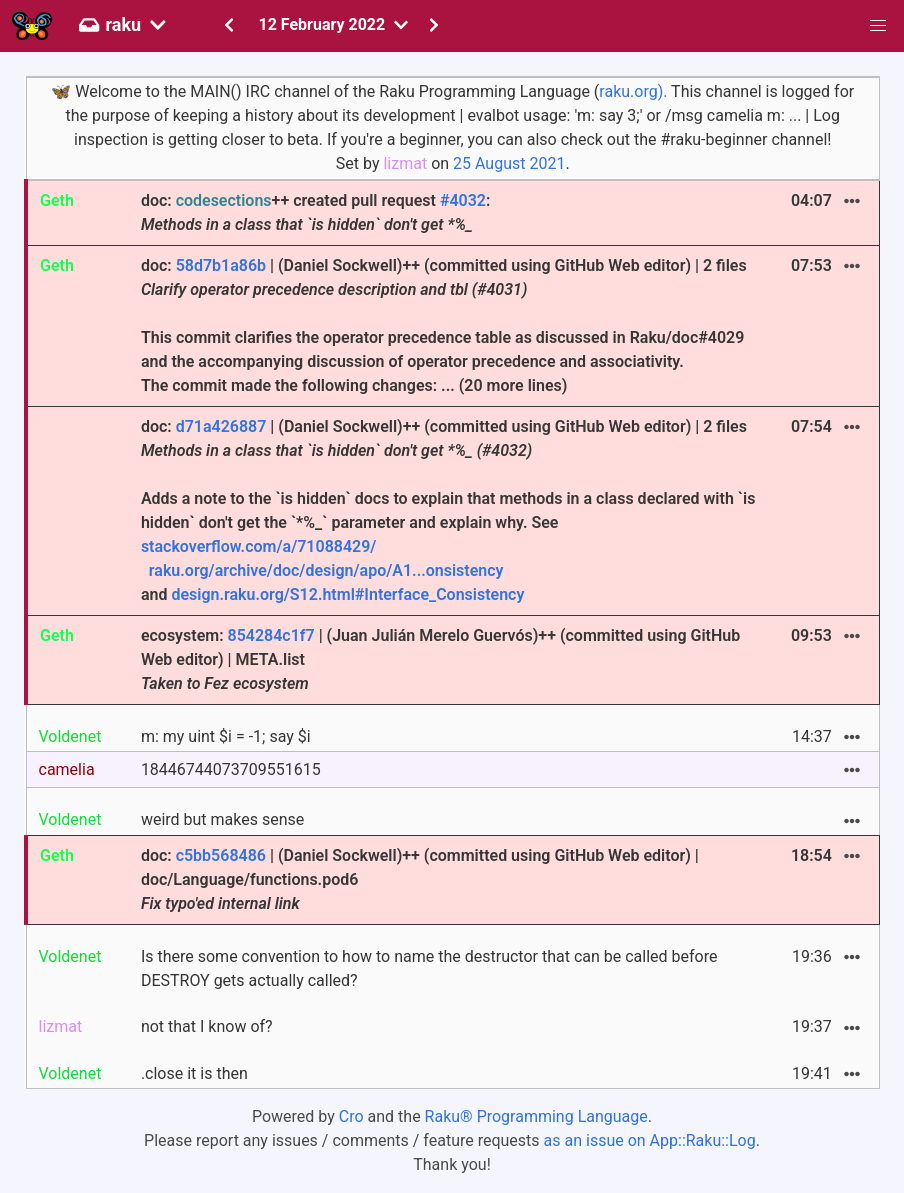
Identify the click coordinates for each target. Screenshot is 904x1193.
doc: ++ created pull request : (315, 212)
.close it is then (194, 1073)
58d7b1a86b (221, 265)
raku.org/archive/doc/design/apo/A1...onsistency (326, 570)
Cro (351, 1116)
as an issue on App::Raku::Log (650, 1140)
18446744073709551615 (231, 769)
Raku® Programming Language (536, 1116)
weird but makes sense (222, 819)
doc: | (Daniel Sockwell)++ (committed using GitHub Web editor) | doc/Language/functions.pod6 (420, 879)
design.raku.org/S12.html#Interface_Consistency (347, 594)
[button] (878, 26)
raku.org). (633, 91)
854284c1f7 (271, 635)
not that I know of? (207, 1026)
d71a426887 (221, 426)
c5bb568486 (221, 855)
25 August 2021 (509, 163)
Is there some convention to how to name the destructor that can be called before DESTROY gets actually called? (429, 968)
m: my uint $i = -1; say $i (226, 736)
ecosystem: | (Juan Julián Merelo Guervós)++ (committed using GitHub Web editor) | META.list (440, 659)
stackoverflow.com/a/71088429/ (259, 546)
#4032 (463, 200)
